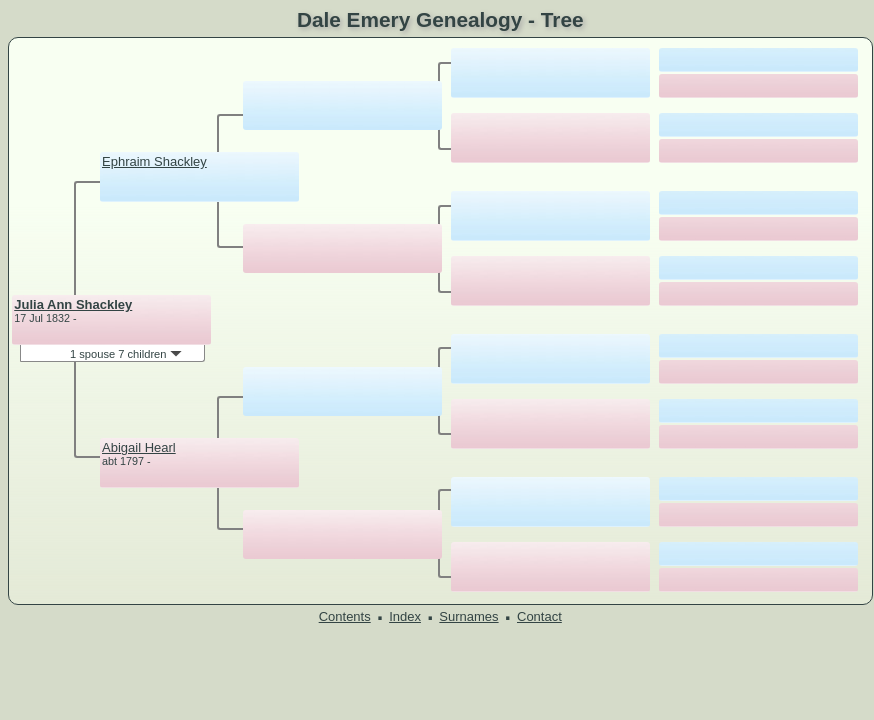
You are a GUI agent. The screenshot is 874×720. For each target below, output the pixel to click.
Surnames (468, 616)
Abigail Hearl (139, 447)
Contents (345, 616)
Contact (539, 616)
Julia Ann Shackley (73, 304)
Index (405, 616)
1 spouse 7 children (126, 354)
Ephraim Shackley (154, 161)
